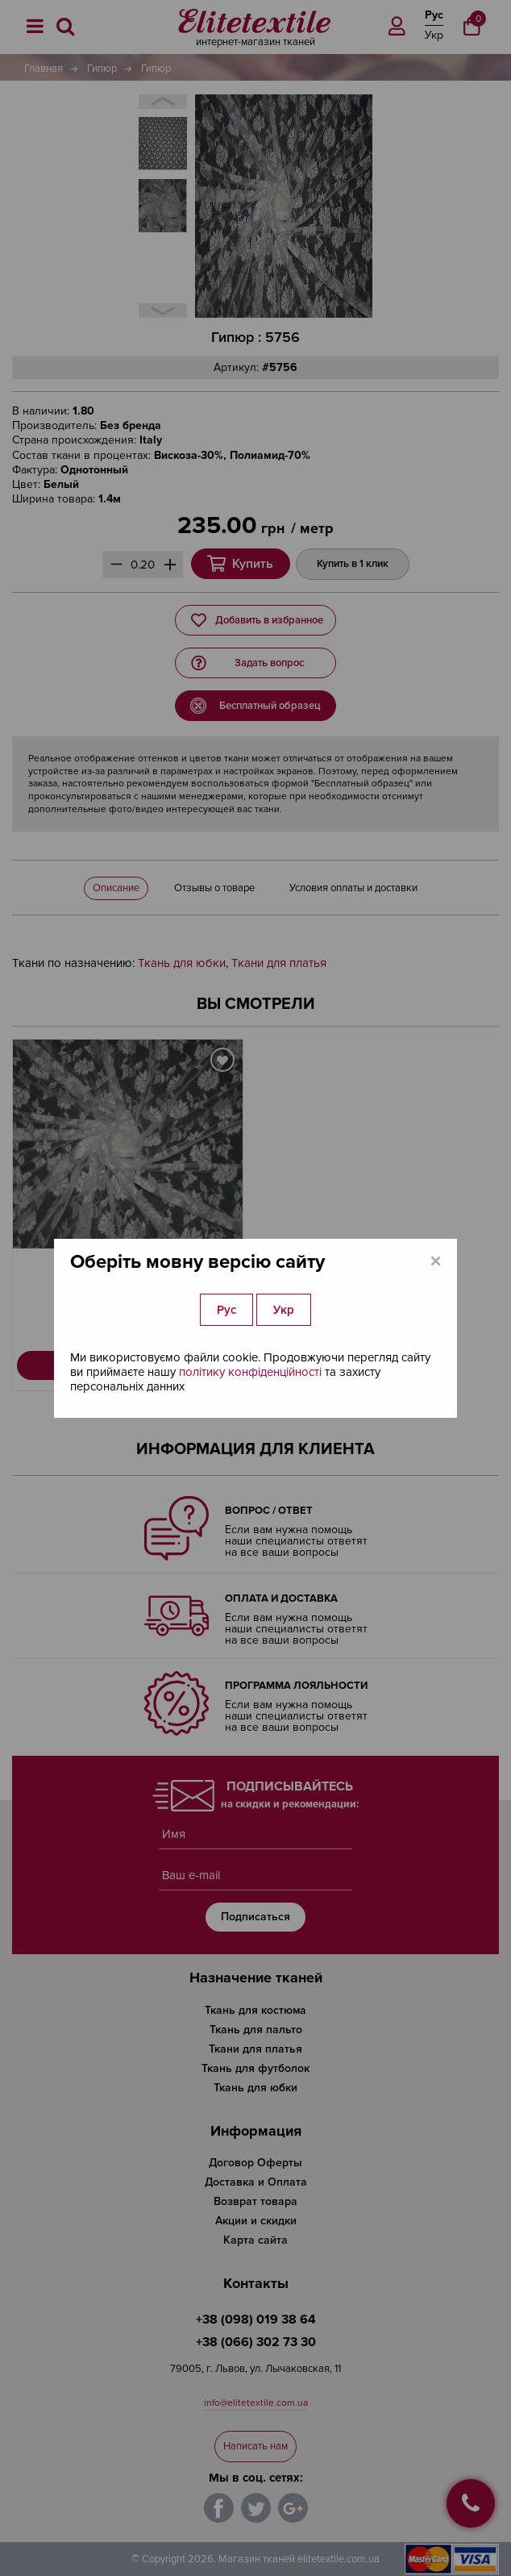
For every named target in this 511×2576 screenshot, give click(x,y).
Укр (283, 1310)
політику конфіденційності (250, 1372)
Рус (226, 1310)
